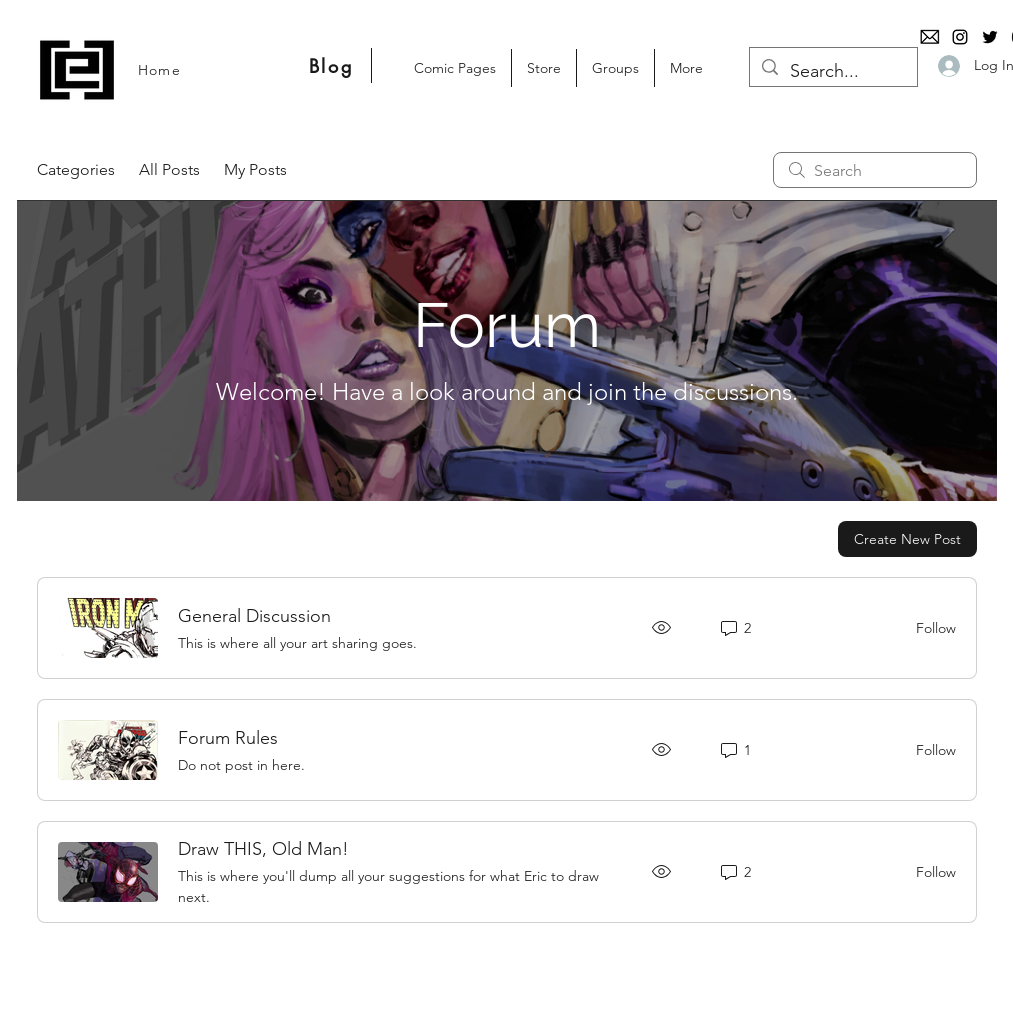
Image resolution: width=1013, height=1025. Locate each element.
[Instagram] (960, 37)
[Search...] (832, 72)
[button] (544, 68)
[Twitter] (990, 37)
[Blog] (332, 65)
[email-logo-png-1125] (930, 37)
